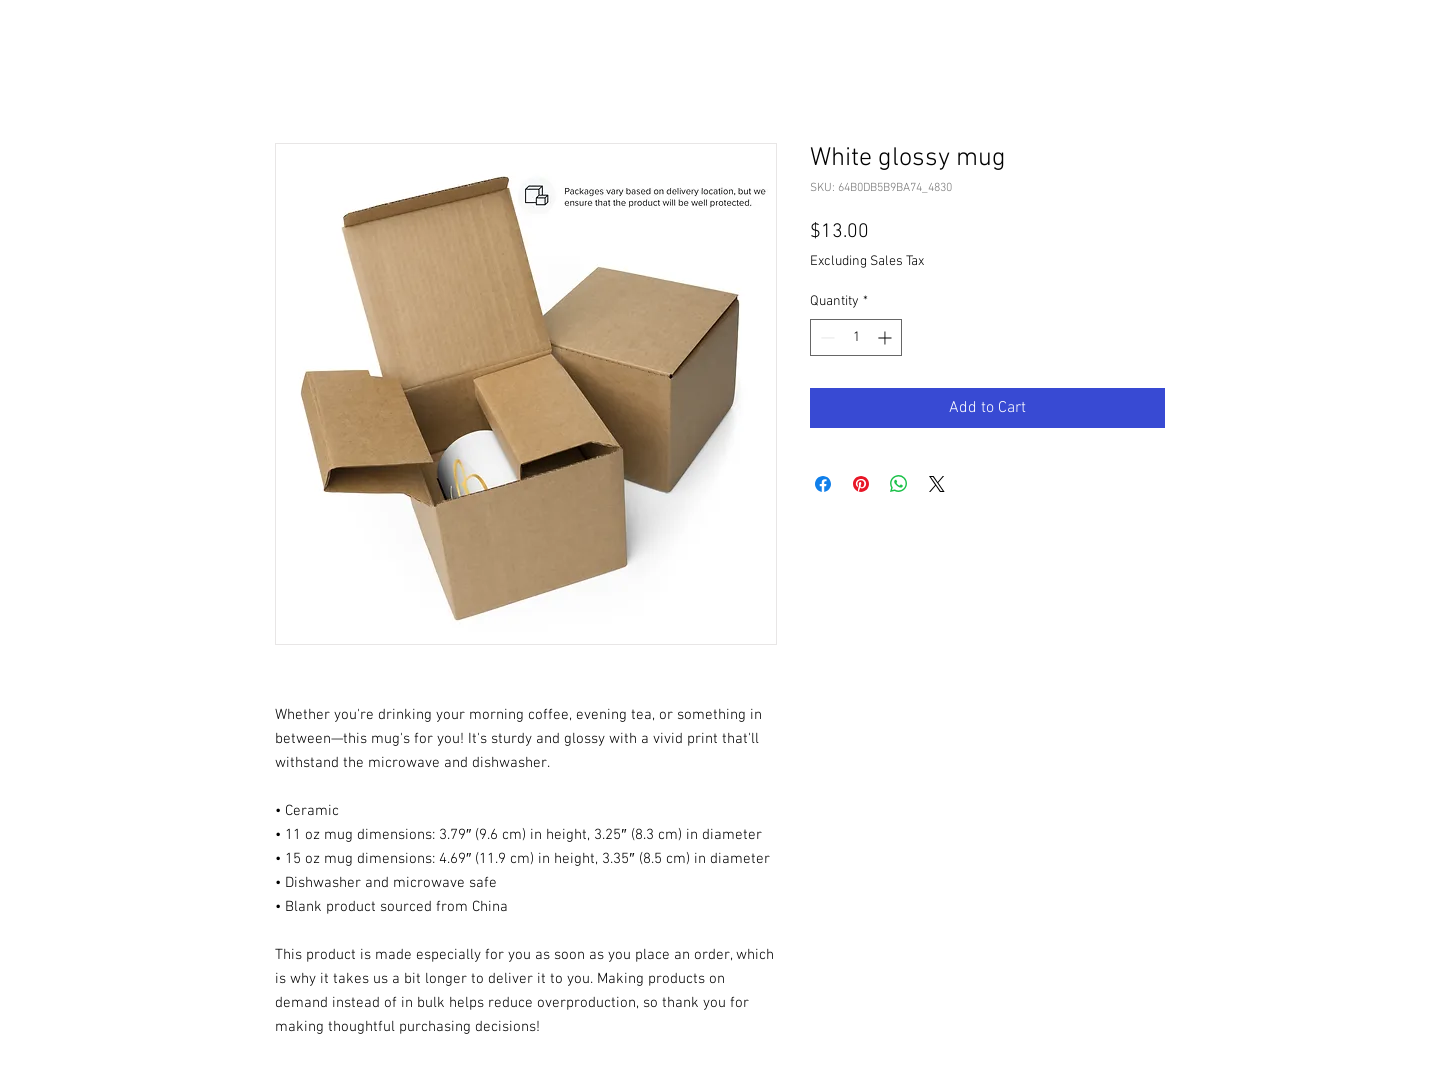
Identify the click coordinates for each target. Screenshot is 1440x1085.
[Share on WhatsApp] (899, 484)
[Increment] (886, 337)
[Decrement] (825, 337)
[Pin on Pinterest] (861, 484)
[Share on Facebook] (823, 484)
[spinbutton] (856, 337)
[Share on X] (937, 484)
